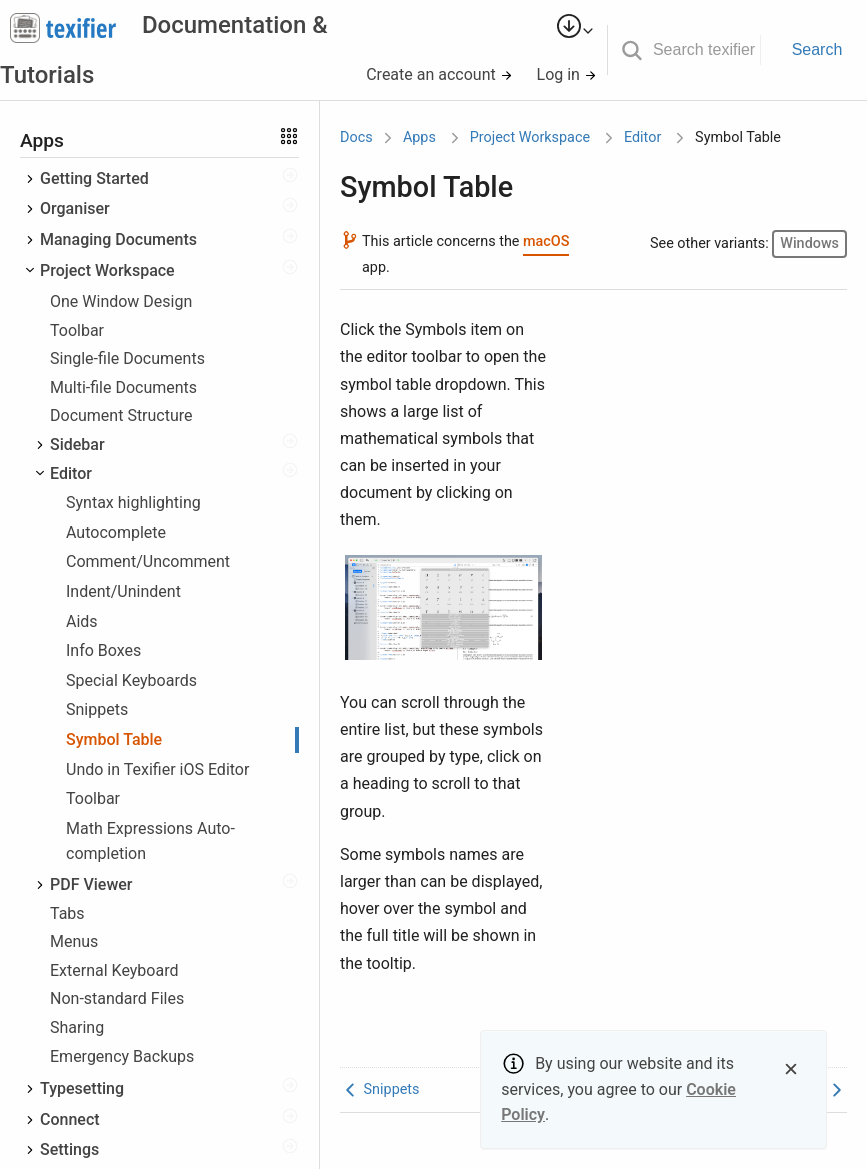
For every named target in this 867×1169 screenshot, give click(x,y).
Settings (69, 1149)
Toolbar (77, 330)
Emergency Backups (122, 1056)
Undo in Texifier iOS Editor (157, 769)
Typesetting (82, 1088)
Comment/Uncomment (148, 561)
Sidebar (77, 444)
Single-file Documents (127, 358)
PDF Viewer (91, 884)
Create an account (439, 74)
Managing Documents (118, 239)
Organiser (75, 208)
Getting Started (94, 178)
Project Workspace (107, 270)
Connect (70, 1119)
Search (817, 49)
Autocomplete (116, 532)
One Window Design (121, 301)
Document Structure (121, 415)
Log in (567, 74)
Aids (82, 621)
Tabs (67, 913)
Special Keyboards (131, 680)
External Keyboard (114, 970)
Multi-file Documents (123, 387)
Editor (71, 473)
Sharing (77, 1027)
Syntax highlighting (133, 502)
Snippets (97, 709)
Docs (356, 137)
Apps (419, 137)
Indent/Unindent (123, 591)
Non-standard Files (117, 998)
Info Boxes (103, 650)
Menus (74, 941)
